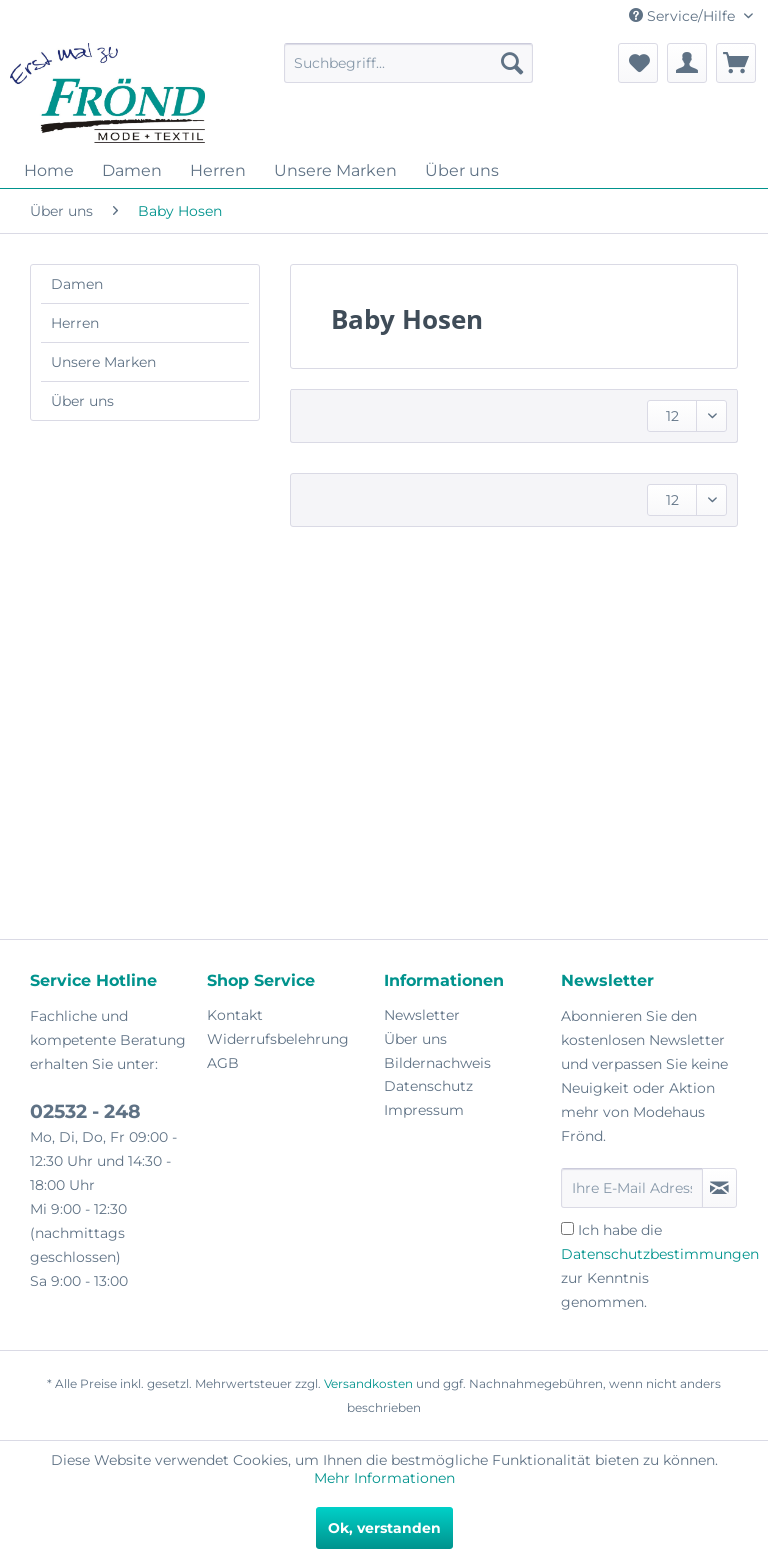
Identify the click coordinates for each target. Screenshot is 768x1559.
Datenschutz (428, 1086)
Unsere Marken (103, 362)
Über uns (82, 401)
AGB (223, 1063)
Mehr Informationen (384, 1478)
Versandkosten (368, 1383)
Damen (77, 284)
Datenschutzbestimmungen (660, 1254)
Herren (75, 323)
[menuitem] (409, 63)
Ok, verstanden (384, 1528)
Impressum (424, 1110)
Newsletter (422, 1015)
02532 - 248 (85, 1111)
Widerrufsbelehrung (278, 1039)
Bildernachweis (437, 1063)
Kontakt (235, 1015)
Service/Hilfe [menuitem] (684, 16)
